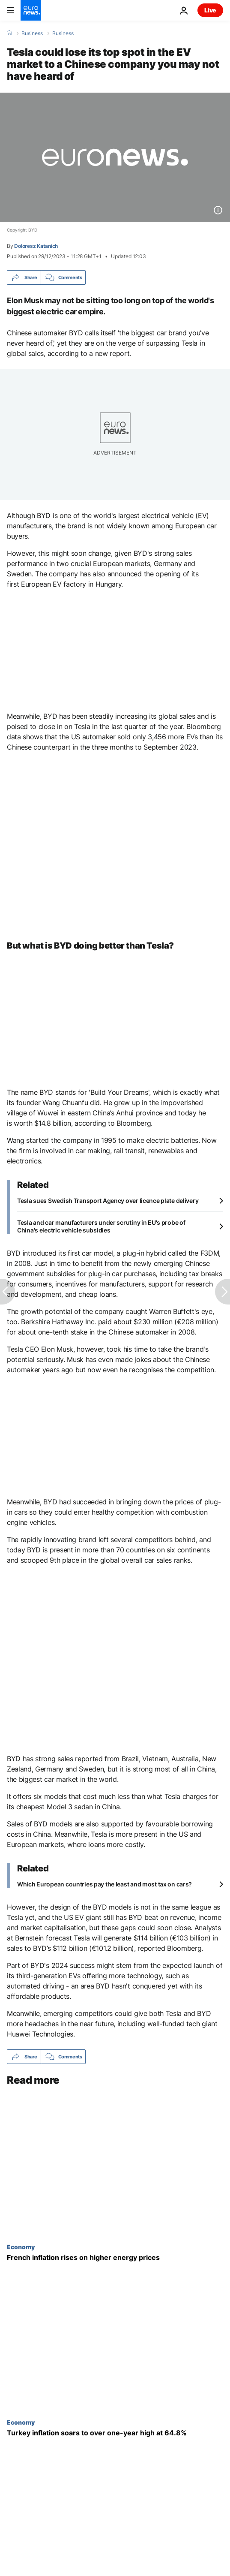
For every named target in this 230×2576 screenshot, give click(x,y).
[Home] (9, 33)
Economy (21, 2246)
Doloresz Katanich (36, 246)
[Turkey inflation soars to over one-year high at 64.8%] (115, 2433)
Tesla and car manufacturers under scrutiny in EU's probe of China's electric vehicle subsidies (101, 1226)
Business (32, 33)
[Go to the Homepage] (31, 10)
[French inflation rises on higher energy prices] (115, 2258)
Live (210, 10)
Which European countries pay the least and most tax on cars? (104, 1884)
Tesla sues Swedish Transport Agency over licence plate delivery (107, 1200)
